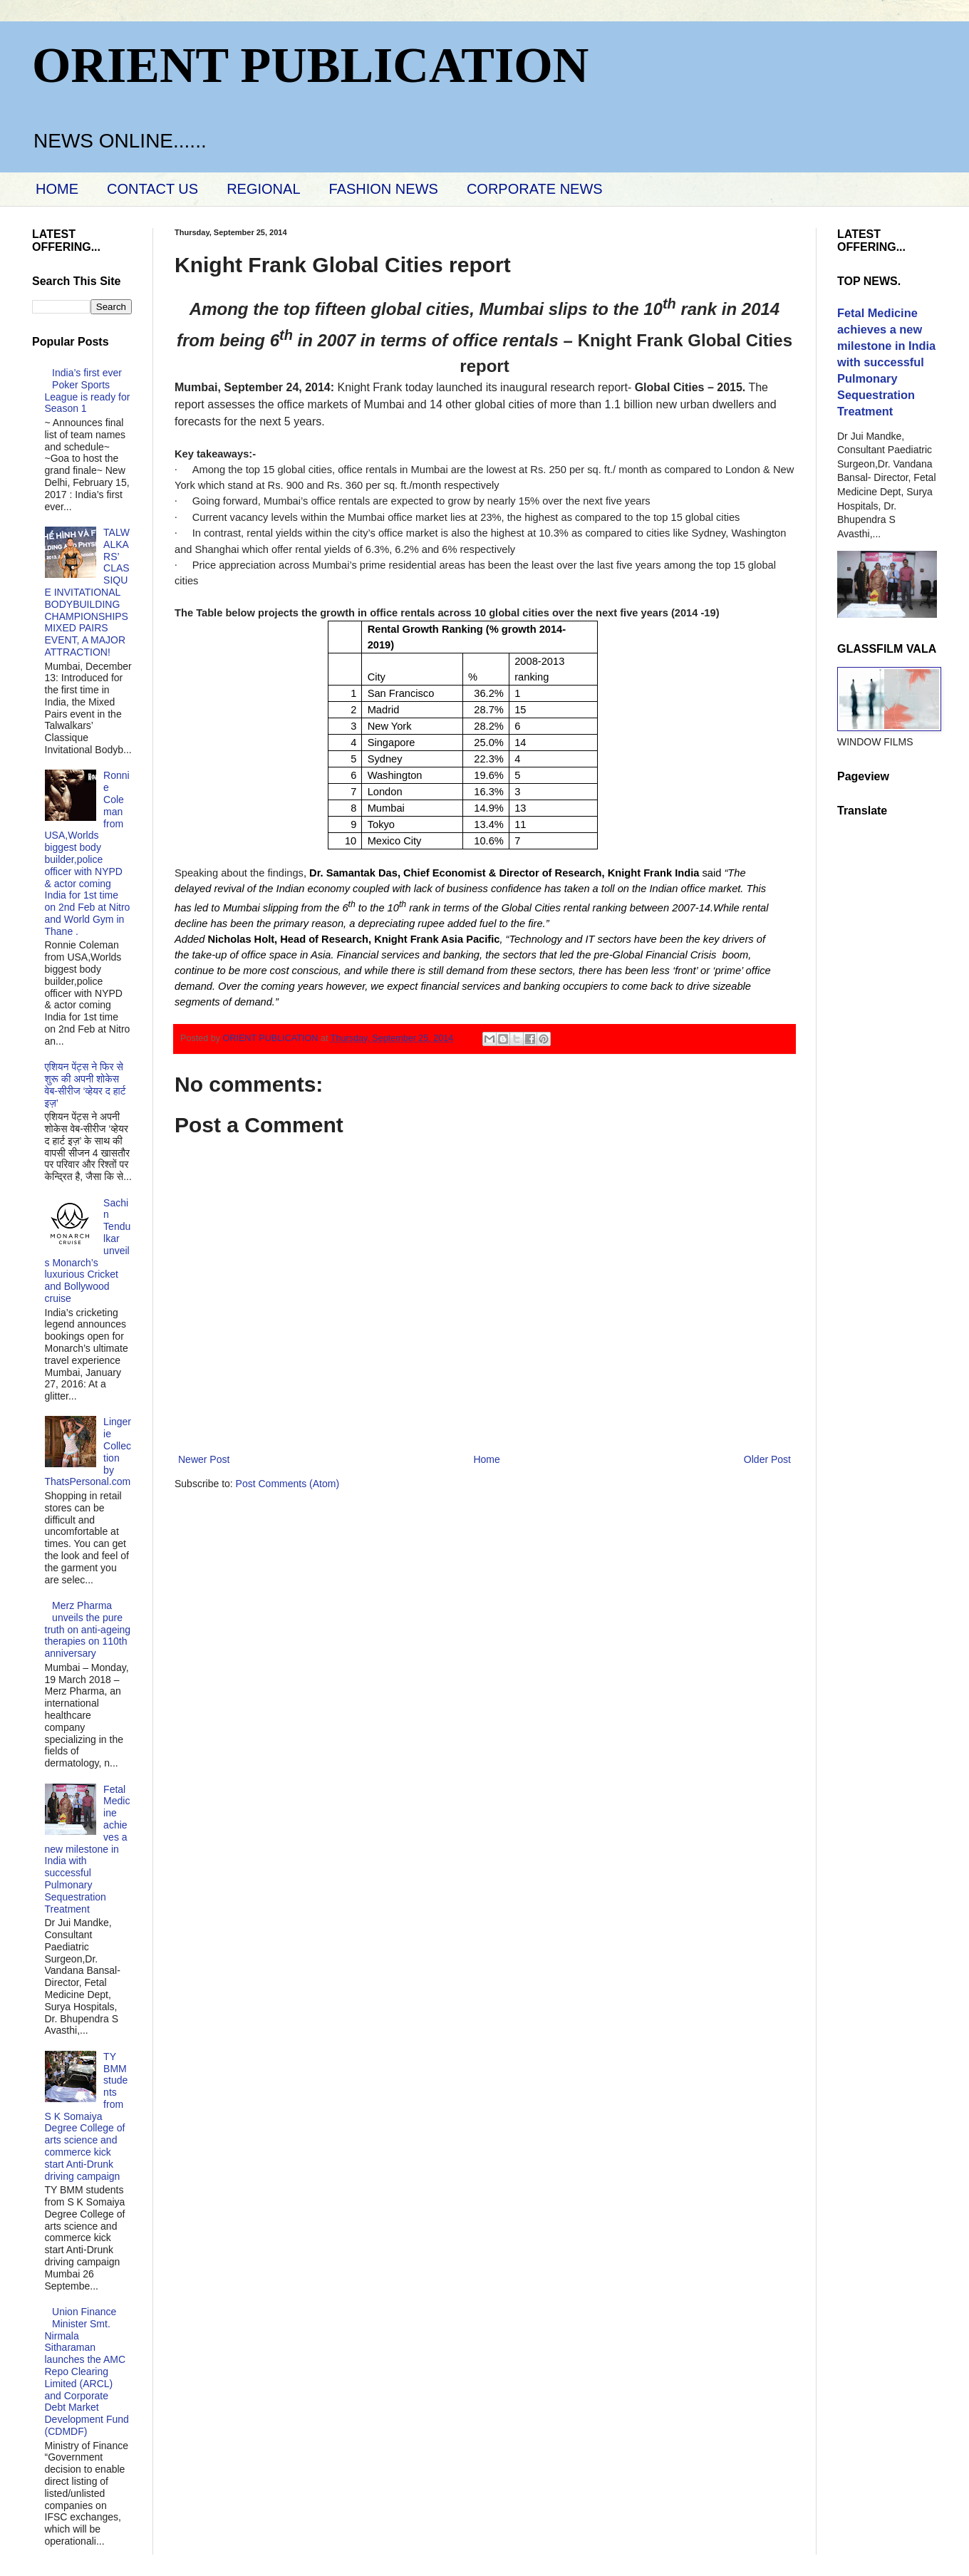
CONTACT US (152, 189)
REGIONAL (263, 189)
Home (486, 1459)
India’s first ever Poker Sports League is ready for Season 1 (87, 390)
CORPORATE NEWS (535, 189)
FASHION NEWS (383, 189)
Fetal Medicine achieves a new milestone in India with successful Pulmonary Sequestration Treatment (87, 1849)
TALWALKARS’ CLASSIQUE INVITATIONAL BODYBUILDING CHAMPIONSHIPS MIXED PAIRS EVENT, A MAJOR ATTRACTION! (87, 592)
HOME (57, 189)
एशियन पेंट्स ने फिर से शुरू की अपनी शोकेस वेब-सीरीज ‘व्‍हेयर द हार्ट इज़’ (85, 1084)
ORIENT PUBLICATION (310, 65)
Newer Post (203, 1459)
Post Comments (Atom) (287, 1483)
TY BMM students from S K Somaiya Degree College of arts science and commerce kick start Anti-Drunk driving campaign (86, 2116)
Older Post (767, 1459)
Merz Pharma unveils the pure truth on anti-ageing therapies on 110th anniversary (88, 1629)
